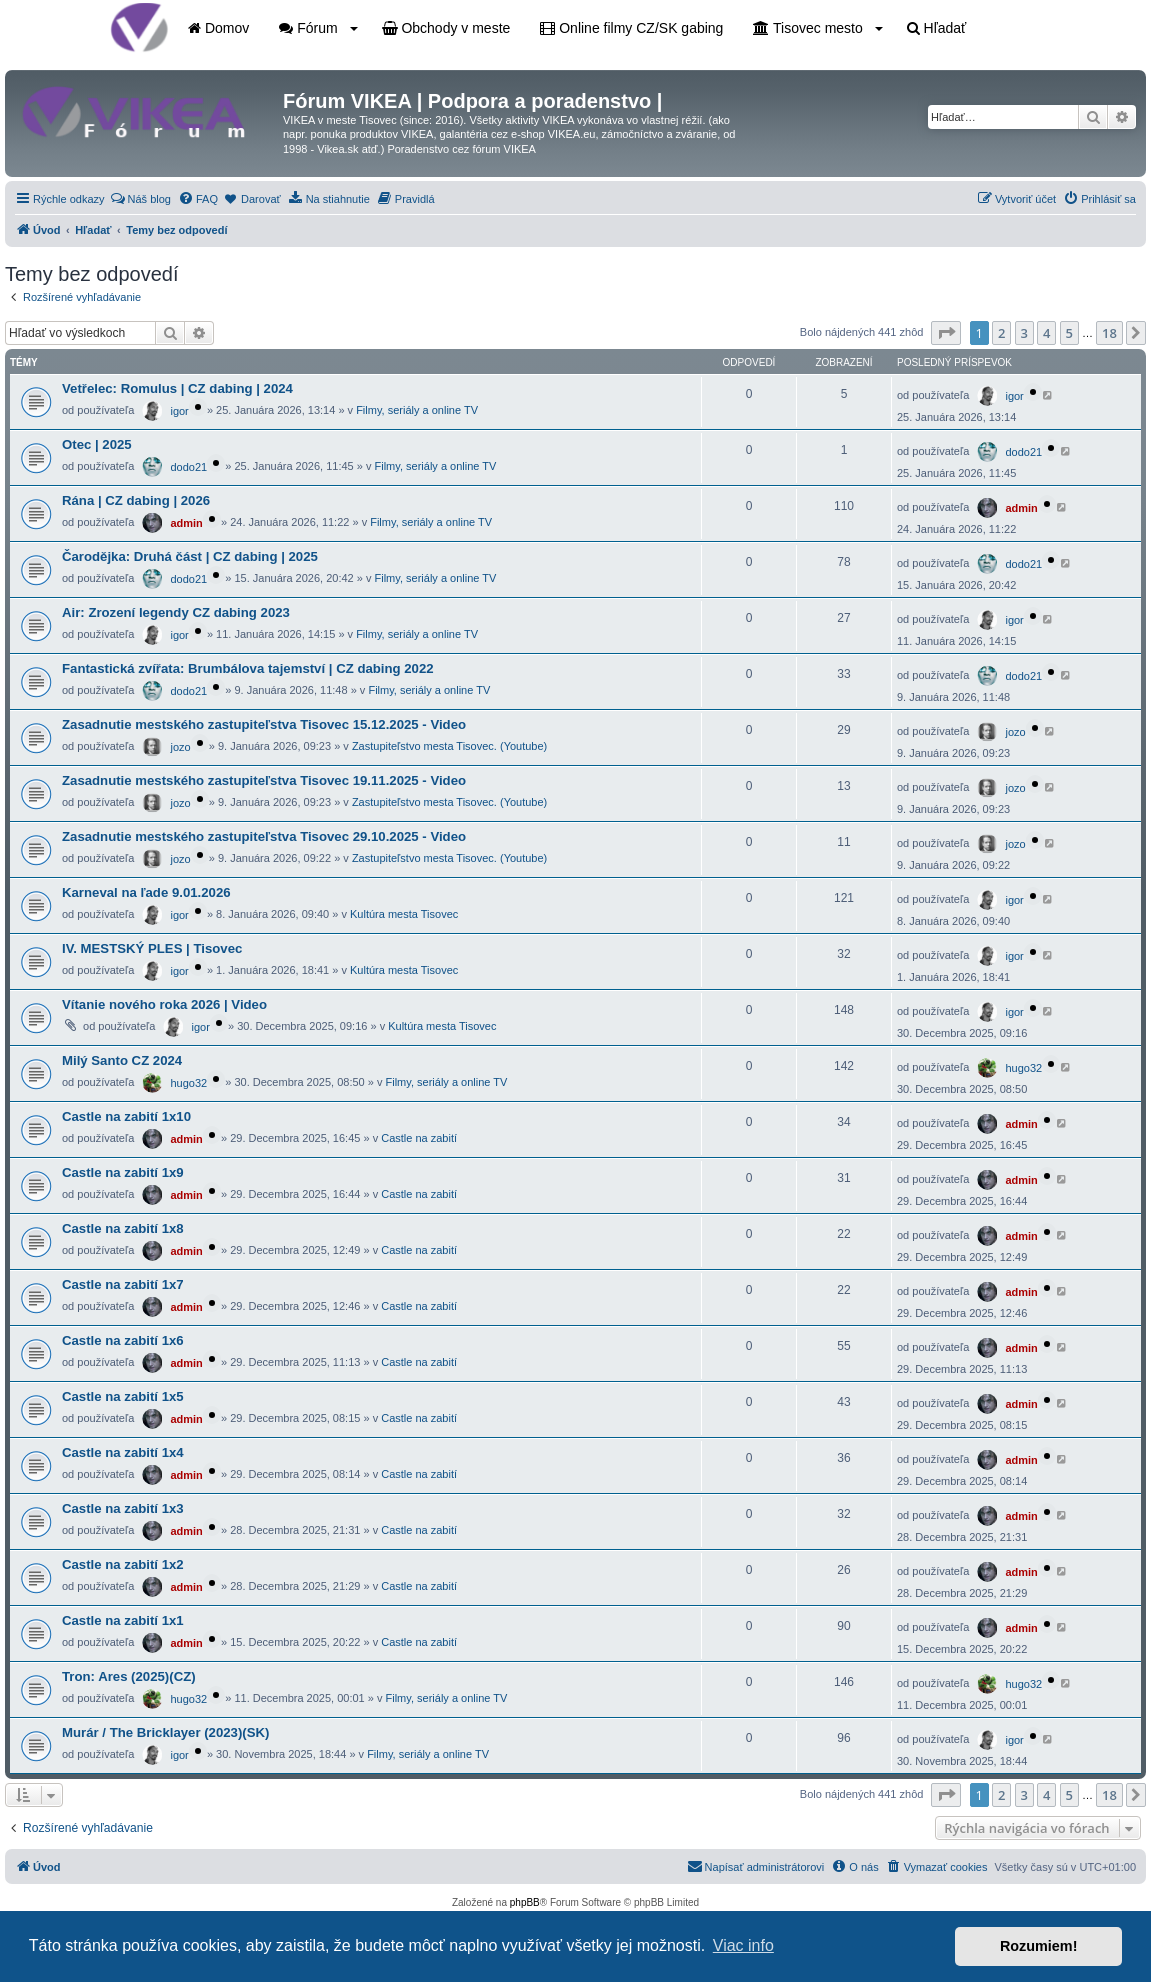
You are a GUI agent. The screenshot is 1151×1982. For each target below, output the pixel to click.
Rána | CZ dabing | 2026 (136, 500)
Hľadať (937, 28)
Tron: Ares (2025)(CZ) (129, 1676)
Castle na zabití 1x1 (123, 1620)
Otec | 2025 (97, 444)
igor (179, 411)
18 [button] (1109, 333)
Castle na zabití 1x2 (123, 1564)
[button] (946, 333)
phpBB (525, 1902)
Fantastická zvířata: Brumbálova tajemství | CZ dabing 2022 (248, 668)
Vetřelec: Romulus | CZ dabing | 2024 (177, 388)
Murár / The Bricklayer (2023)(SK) (165, 1732)
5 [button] (1069, 333)
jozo (180, 747)
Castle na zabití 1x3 (123, 1508)
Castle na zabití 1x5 (123, 1396)
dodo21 (188, 467)
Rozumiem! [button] (1039, 1946)
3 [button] (1024, 333)
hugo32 (188, 1083)
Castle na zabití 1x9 (123, 1172)
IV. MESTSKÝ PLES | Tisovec (152, 948)
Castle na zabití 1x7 (123, 1284)
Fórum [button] (318, 28)
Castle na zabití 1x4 (123, 1452)
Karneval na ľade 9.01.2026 (146, 892)
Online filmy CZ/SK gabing (631, 28)
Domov (218, 28)
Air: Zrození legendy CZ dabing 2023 (176, 612)
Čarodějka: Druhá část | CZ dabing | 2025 (190, 556)
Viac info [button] (743, 1945)
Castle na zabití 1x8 (123, 1228)
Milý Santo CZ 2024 (122, 1060)
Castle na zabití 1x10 (126, 1116)
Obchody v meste (446, 28)
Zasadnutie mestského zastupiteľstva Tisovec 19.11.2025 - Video (264, 780)
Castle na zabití (419, 1138)
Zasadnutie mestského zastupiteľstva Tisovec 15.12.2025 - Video (264, 724)
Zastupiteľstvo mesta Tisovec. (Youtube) (449, 746)
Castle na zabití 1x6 (123, 1340)
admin (186, 523)
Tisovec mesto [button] (817, 28)
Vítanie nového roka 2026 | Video (164, 1004)
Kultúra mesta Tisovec (404, 914)
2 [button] (1001, 333)
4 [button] (1046, 333)
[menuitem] (140, 199)
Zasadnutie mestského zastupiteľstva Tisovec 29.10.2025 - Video (264, 836)
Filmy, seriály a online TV (417, 410)
